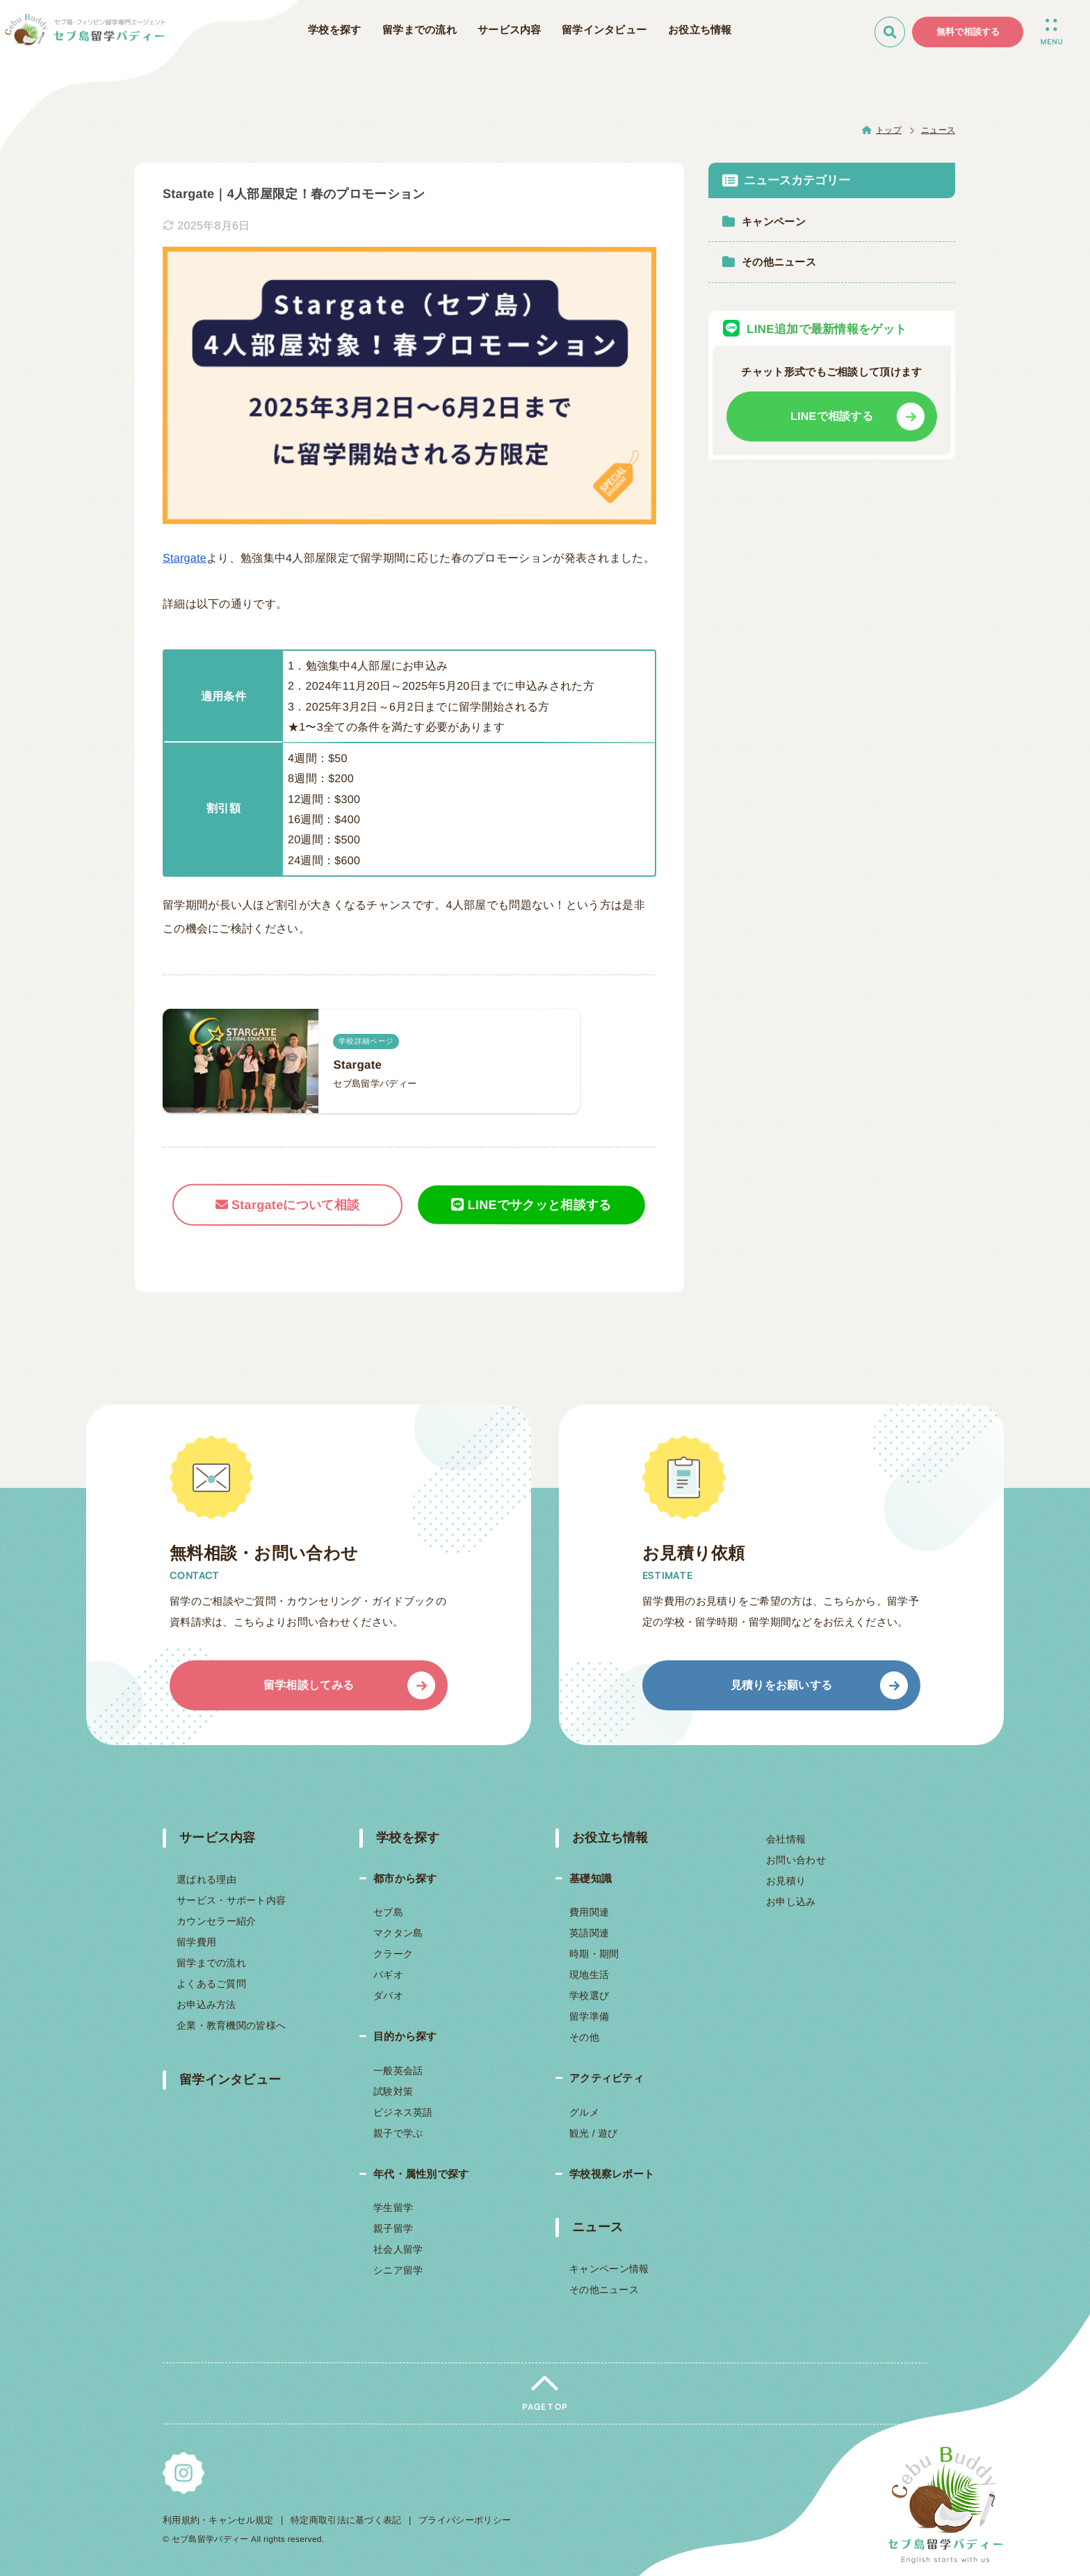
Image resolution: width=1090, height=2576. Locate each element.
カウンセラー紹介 (216, 1921)
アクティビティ (606, 2078)
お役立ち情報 (610, 1838)
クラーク (392, 1953)
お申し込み (790, 1901)
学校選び (589, 1995)
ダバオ (387, 1995)
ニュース (597, 2227)
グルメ (584, 2112)
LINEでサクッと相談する (531, 1204)
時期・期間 (594, 1953)
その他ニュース (604, 2289)
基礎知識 (590, 1878)
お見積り (785, 1880)
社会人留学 (398, 2249)
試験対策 (393, 2091)
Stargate (184, 557)
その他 (584, 2037)
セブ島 (388, 1912)
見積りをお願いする (782, 1685)
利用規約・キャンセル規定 (218, 2520)
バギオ (387, 1974)
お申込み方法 (206, 2004)
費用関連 (589, 1912)
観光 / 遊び (593, 2133)
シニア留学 (398, 2270)
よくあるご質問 (211, 1983)
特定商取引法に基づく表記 (346, 2520)
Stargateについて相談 (287, 1205)
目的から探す (405, 2036)
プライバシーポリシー (464, 2520)
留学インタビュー (230, 2080)
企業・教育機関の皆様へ (231, 2025)
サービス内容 (217, 1838)
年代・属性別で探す (421, 2174)
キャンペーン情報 (609, 2268)
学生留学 (393, 2207)
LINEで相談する (831, 416)
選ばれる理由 (206, 1879)
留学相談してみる (308, 1685)
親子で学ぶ (398, 2133)
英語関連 (589, 1932)
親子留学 (393, 2228)
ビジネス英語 (402, 2112)
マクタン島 (398, 1932)
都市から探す (405, 1878)
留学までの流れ (211, 1962)
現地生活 (589, 1974)
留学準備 (589, 2016)
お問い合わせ (796, 1859)
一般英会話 (398, 2070)
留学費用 (196, 1941)
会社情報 (786, 1839)
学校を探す (407, 1838)
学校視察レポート (611, 2174)
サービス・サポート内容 (231, 1900)
